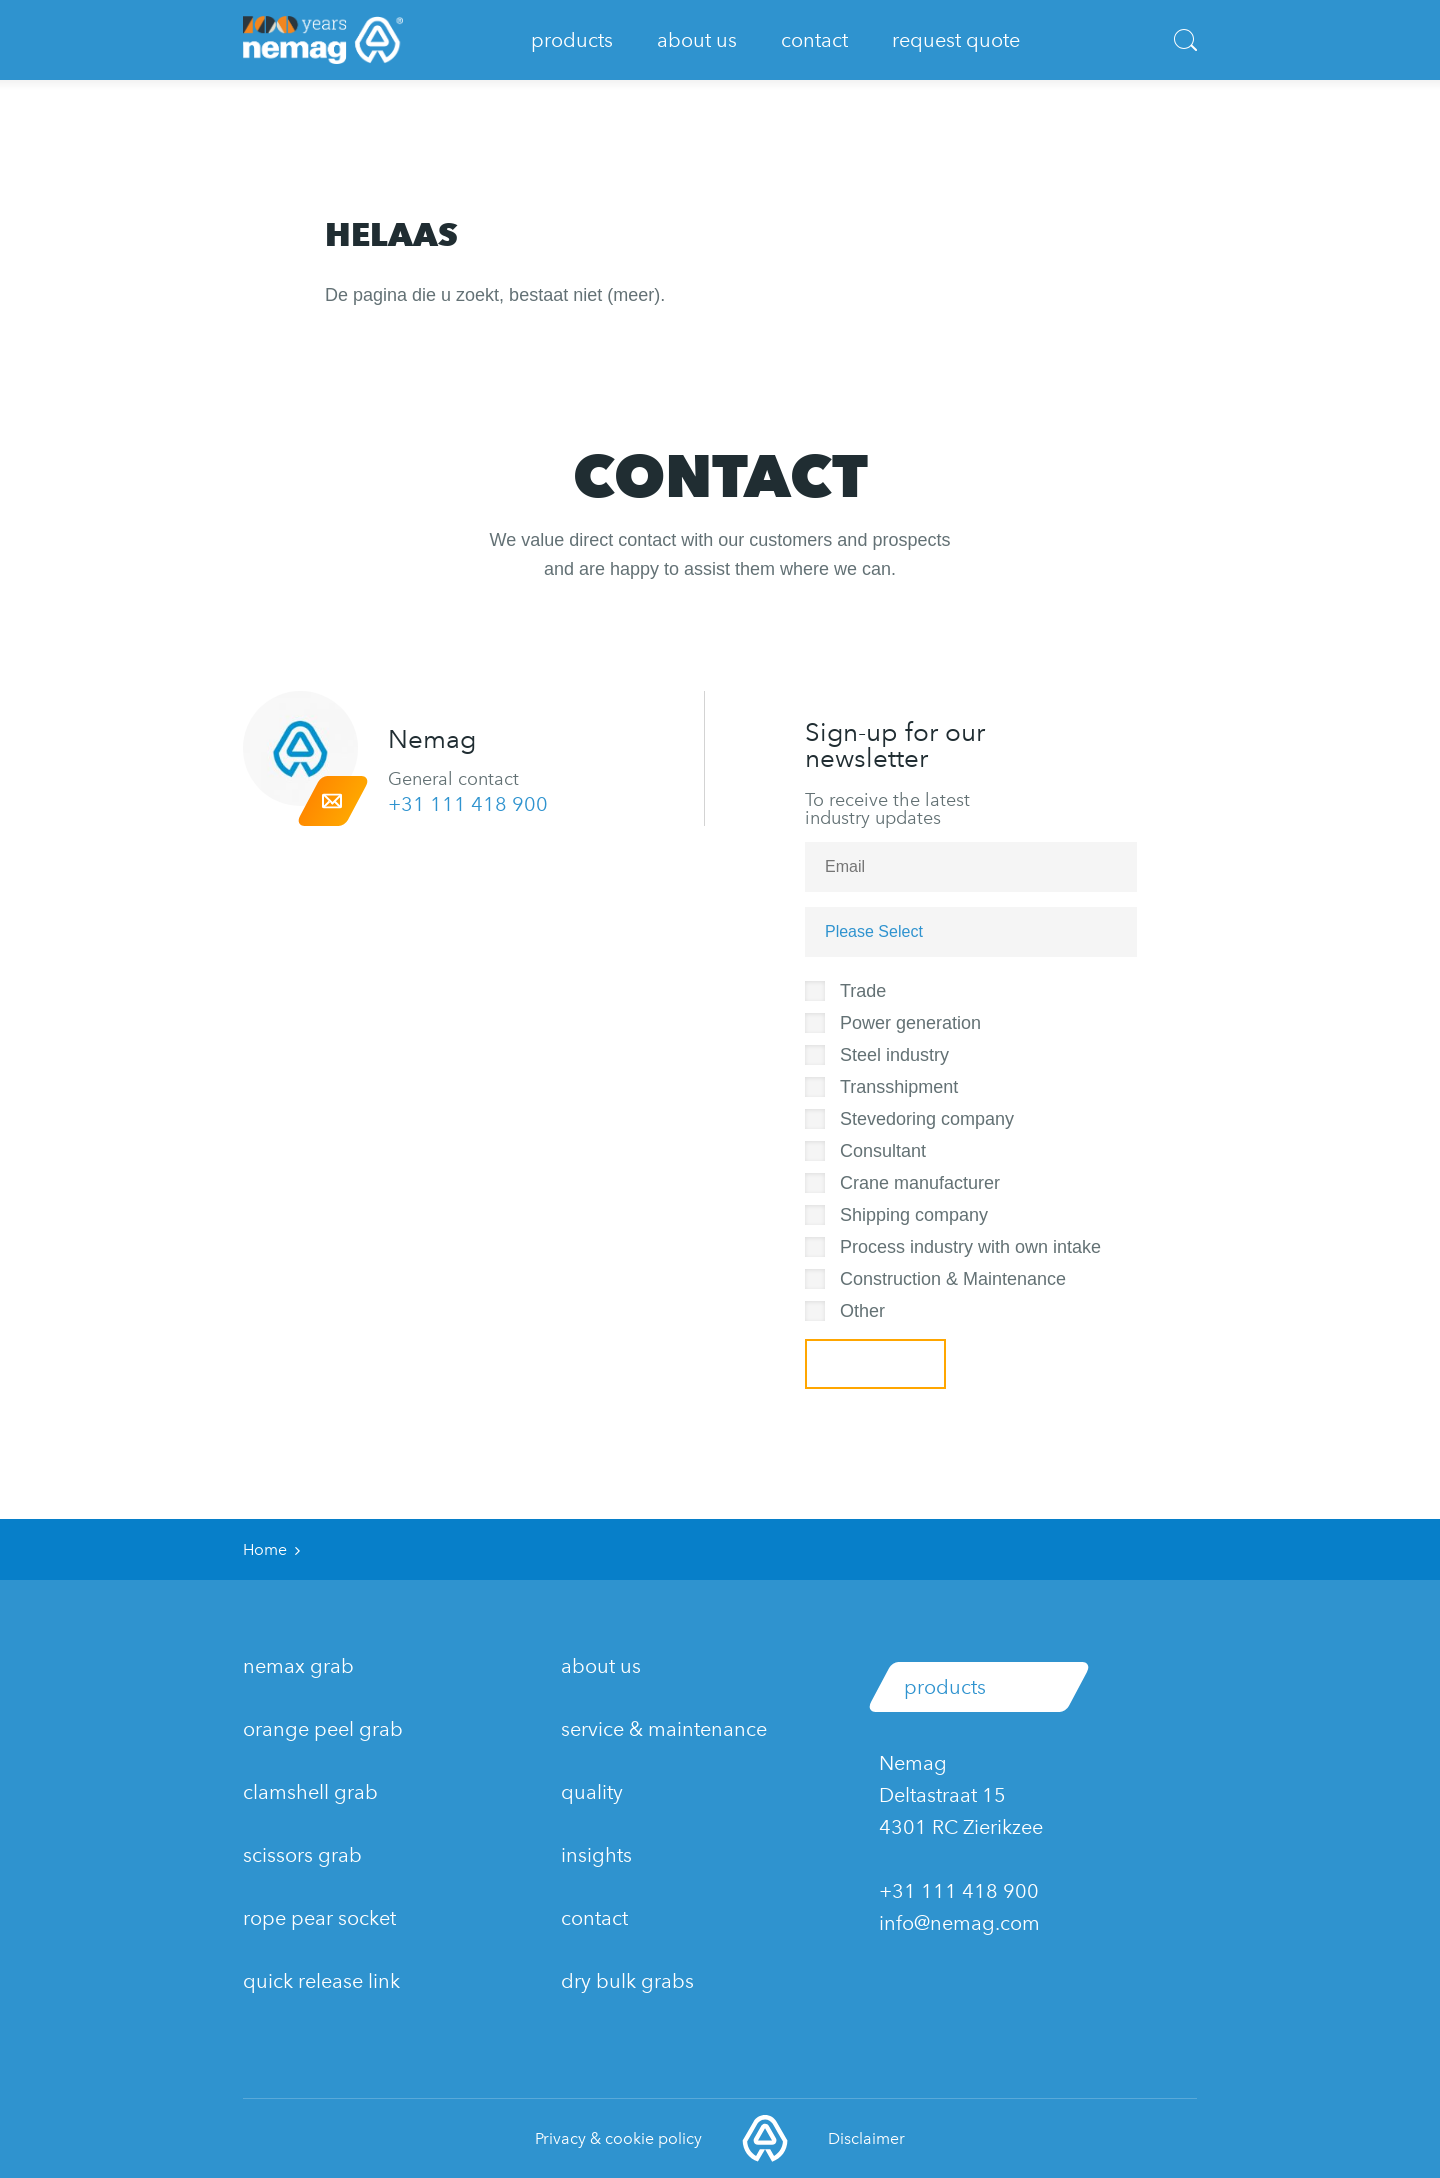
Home (265, 1549)
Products (572, 40)
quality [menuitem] (592, 1792)
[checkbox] (986, 1148)
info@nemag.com (959, 1923)
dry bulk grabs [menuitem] (627, 1981)
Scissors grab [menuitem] (302, 1855)
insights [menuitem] (596, 1855)
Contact (814, 40)
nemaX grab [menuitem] (298, 1666)
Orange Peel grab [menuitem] (323, 1729)
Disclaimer (866, 2138)
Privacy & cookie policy (618, 2138)
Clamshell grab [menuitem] (310, 1792)
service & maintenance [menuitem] (664, 1729)
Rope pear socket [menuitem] (319, 1918)
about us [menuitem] (601, 1666)
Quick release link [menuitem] (321, 1981)
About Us (697, 40)
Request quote (956, 40)
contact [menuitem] (594, 1918)
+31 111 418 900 (468, 804)
